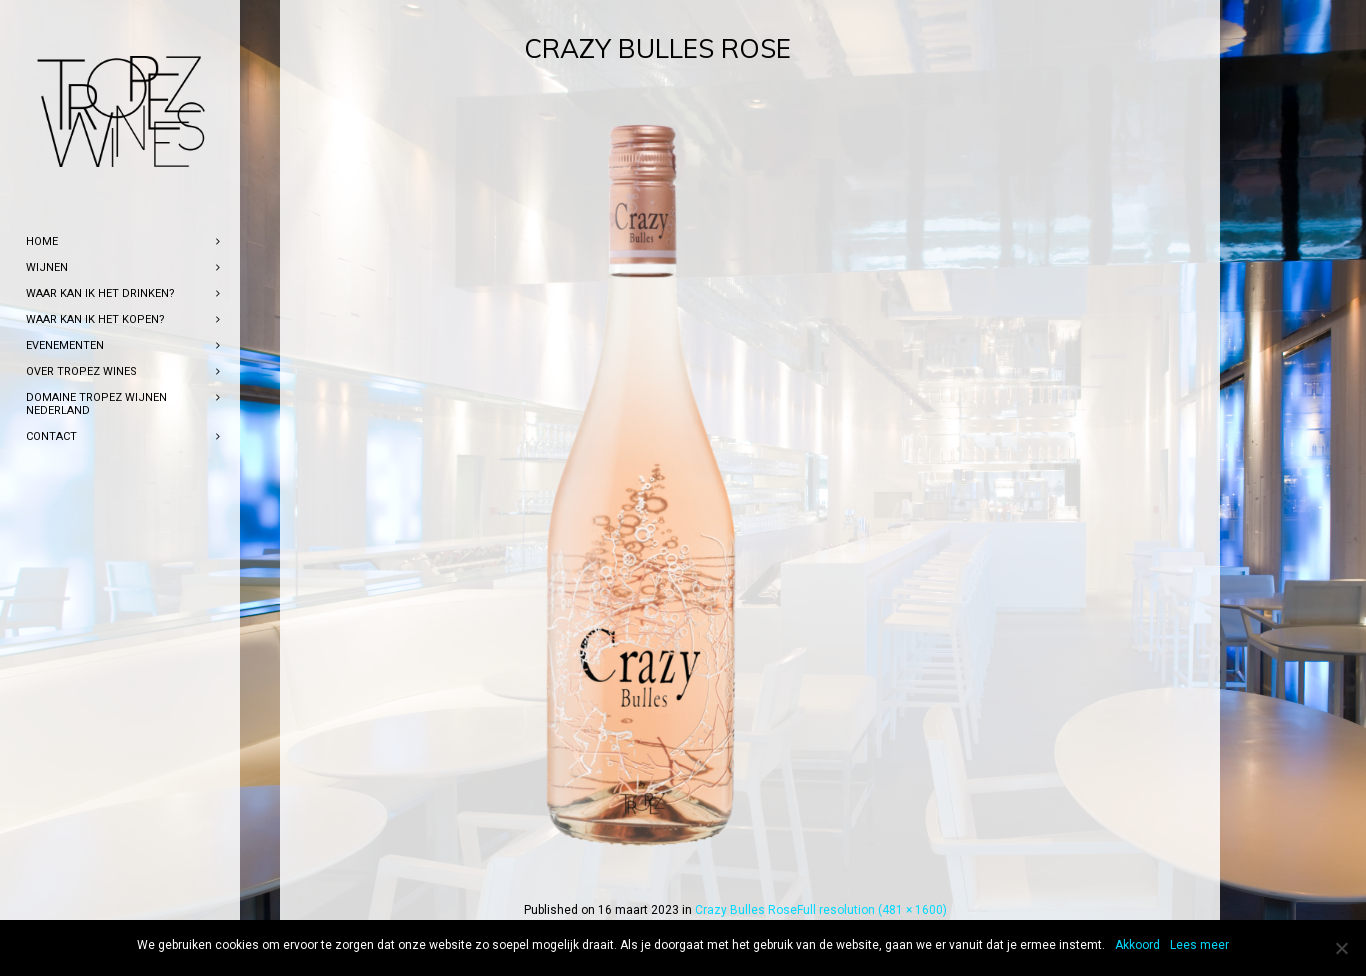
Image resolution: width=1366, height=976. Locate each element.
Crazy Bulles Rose (746, 910)
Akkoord (1137, 945)
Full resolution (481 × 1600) (872, 910)
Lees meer (1199, 945)
